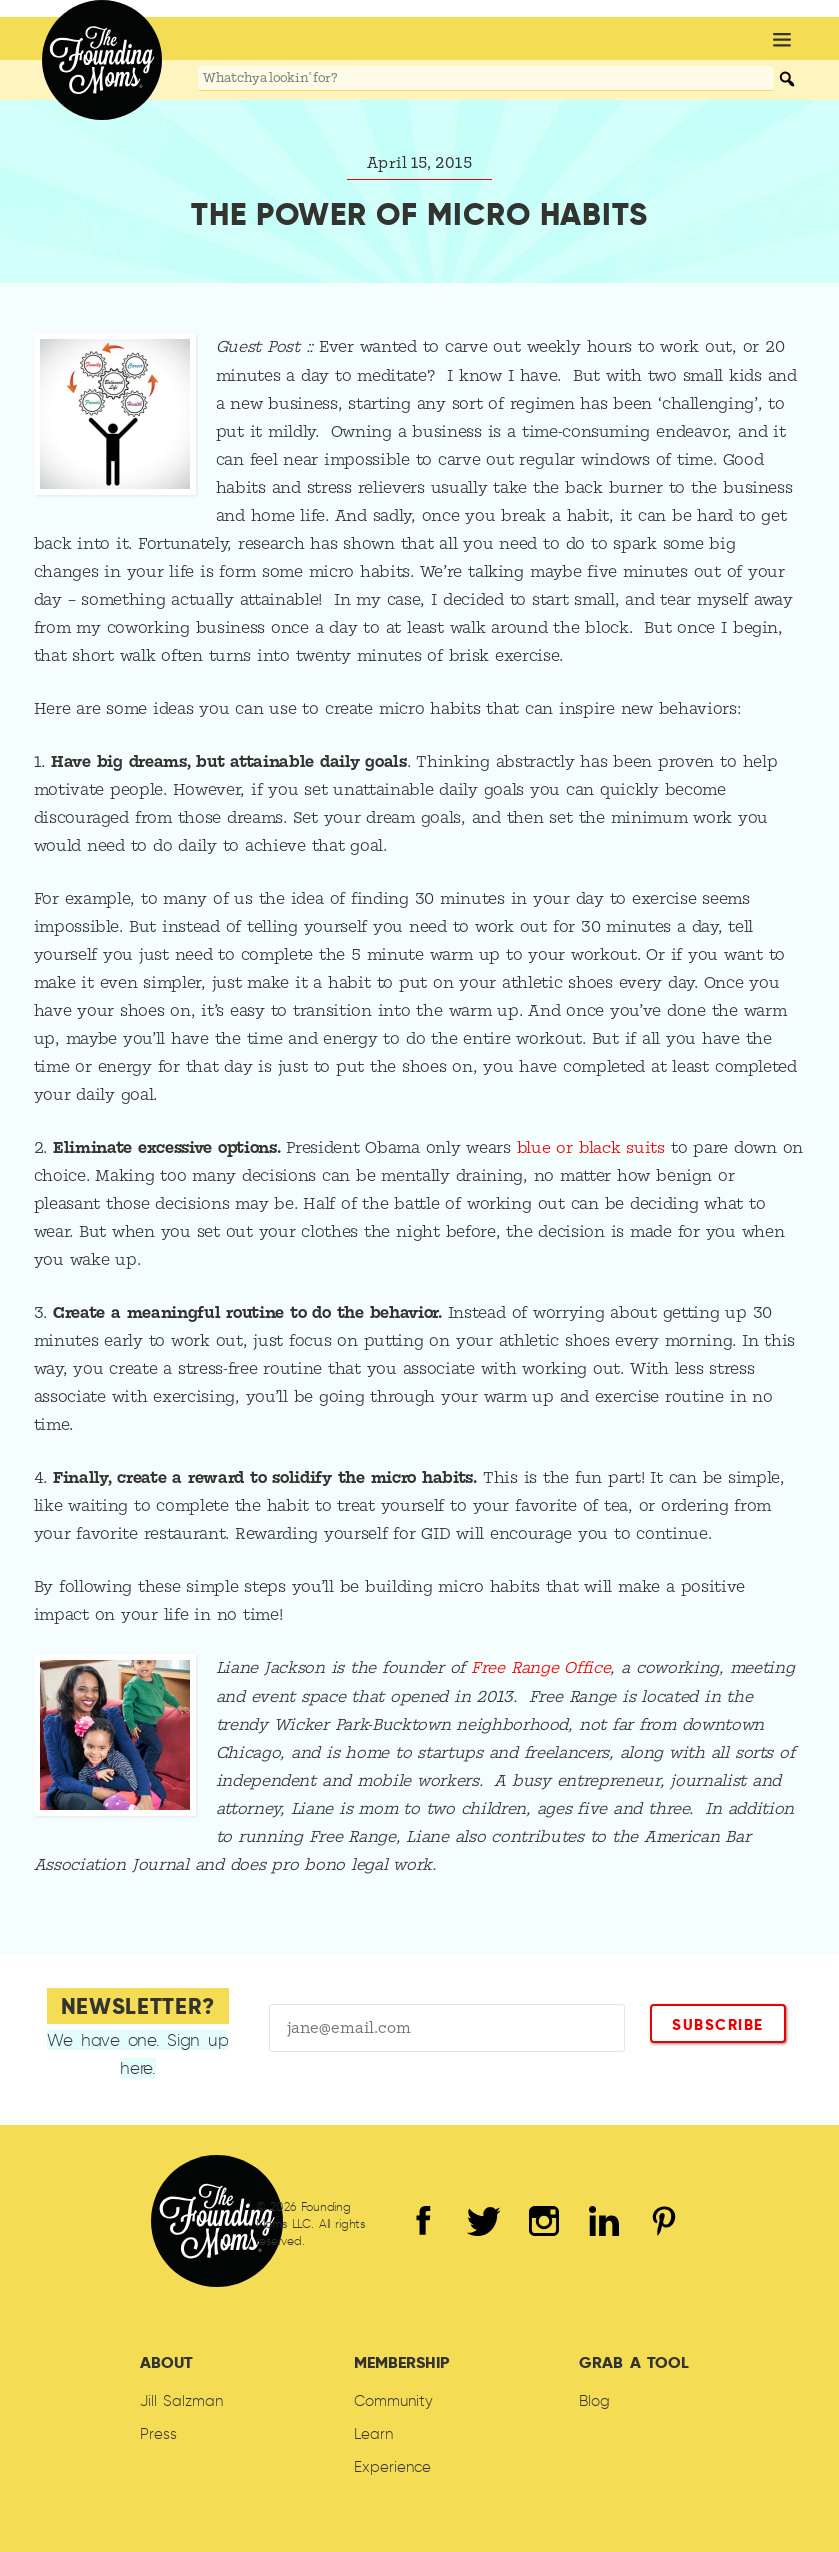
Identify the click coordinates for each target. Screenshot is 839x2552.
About (166, 2360)
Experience (392, 2465)
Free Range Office (540, 1667)
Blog (594, 2399)
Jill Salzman (182, 2399)
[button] (782, 41)
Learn (373, 2432)
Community (393, 2399)
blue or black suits (592, 1147)
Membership (401, 2360)
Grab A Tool (634, 2360)
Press (158, 2432)
